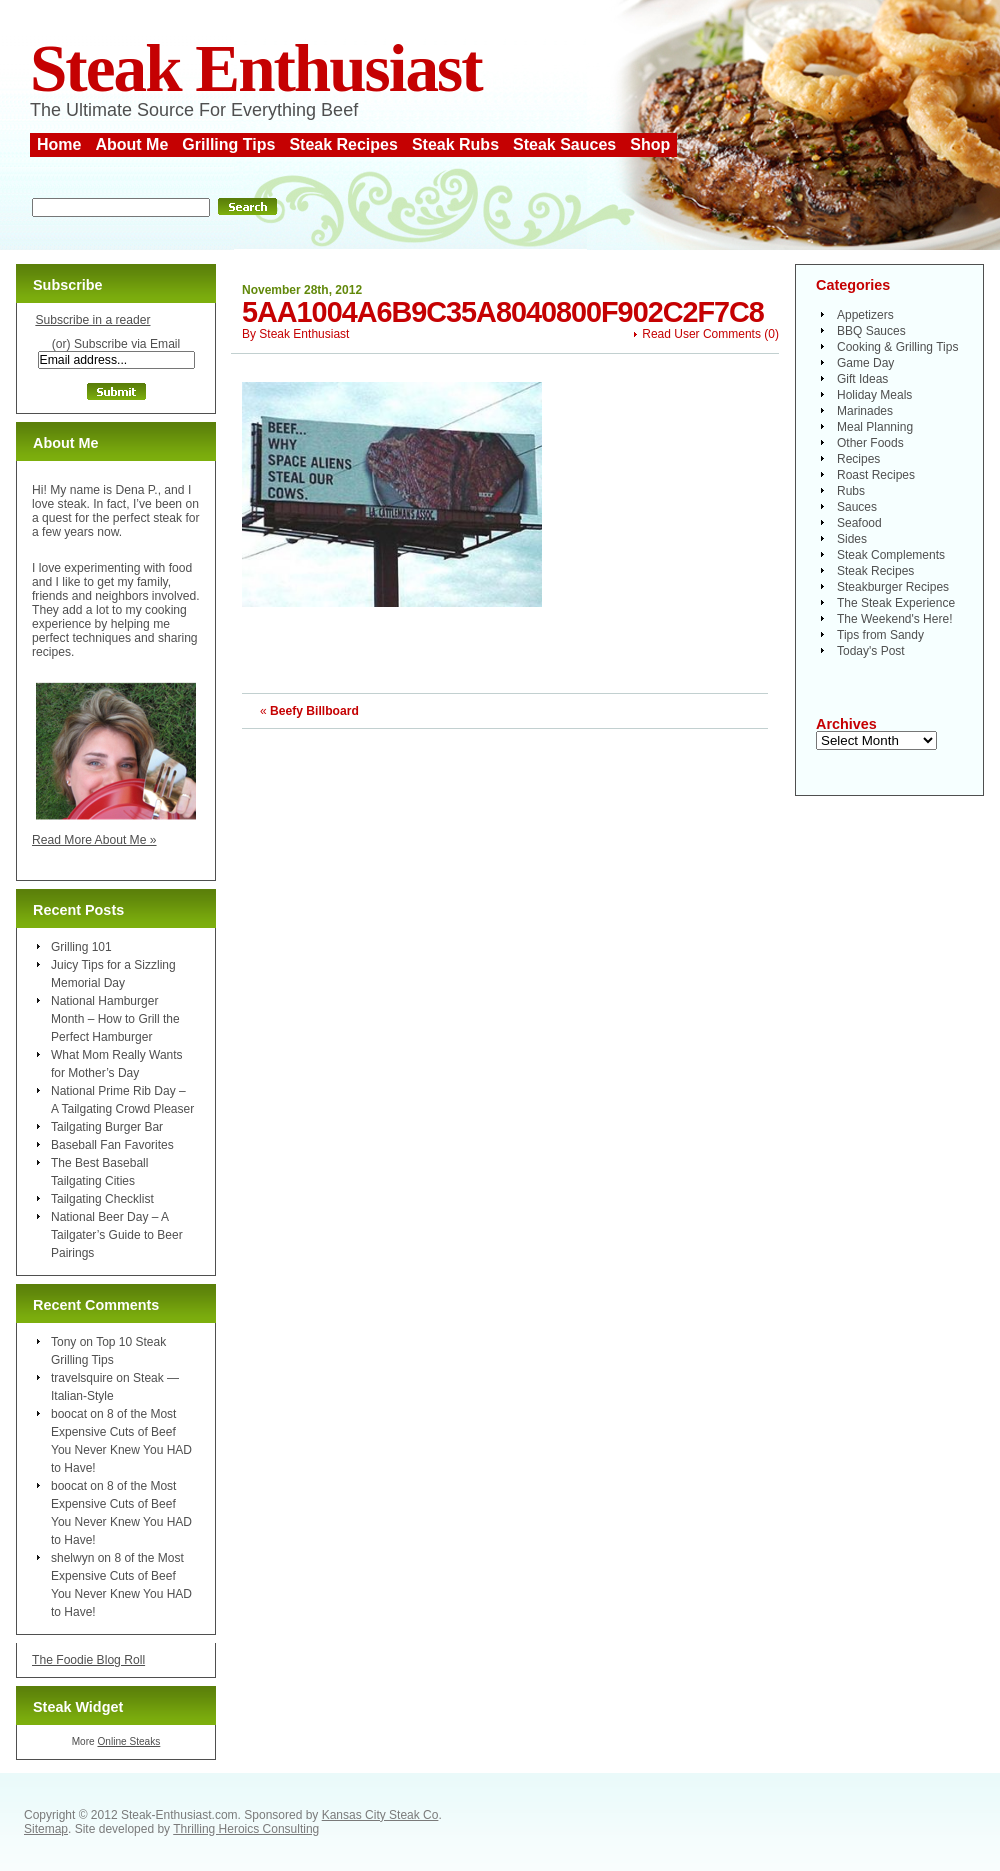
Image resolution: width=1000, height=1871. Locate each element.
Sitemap (46, 1829)
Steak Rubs (455, 144)
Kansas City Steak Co (380, 1815)
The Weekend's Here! (894, 619)
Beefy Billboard (314, 711)
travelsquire (82, 1378)
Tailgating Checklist (102, 1199)
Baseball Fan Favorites (112, 1145)
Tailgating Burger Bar (107, 1127)
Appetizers (865, 315)
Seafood (859, 523)
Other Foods (870, 443)
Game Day (865, 363)
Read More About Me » (94, 840)
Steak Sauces (564, 144)
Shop (650, 144)
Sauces (857, 507)
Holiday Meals (874, 395)
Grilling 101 (81, 947)
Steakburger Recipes (893, 587)
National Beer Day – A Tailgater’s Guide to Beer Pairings (117, 1235)
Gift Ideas (862, 379)
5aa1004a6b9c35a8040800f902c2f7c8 (503, 312)
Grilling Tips (228, 144)
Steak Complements (891, 555)
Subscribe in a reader (92, 320)
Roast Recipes (876, 475)
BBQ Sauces (871, 331)
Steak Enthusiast (256, 68)
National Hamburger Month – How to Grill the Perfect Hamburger (115, 1019)
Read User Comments (701, 334)
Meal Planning (875, 427)
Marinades (865, 411)
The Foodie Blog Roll (88, 1660)
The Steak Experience (896, 603)
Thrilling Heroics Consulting (246, 1829)
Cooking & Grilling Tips (897, 347)
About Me (131, 144)
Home (59, 144)
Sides (852, 539)
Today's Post (871, 651)
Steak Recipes (343, 144)
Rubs (851, 491)
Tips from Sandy (880, 635)
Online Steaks (128, 1741)
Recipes (858, 459)
